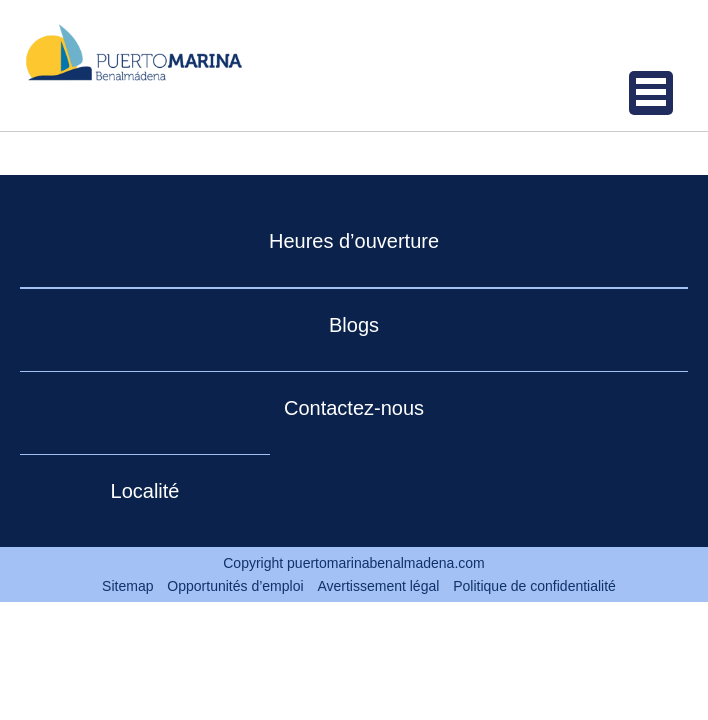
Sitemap (127, 586)
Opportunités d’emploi (235, 586)
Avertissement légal (378, 586)
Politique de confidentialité (534, 586)
